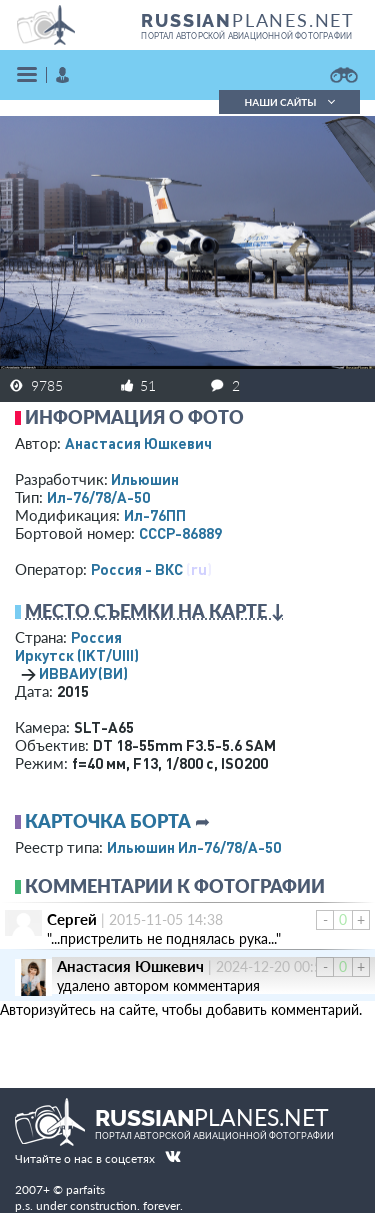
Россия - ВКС (137, 569)
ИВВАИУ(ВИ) (83, 673)
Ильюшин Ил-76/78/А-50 (194, 847)
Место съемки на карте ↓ (155, 611)
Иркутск (77, 655)
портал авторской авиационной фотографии (246, 36)
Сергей (72, 919)
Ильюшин (145, 479)
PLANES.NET (248, 20)
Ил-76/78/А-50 (98, 497)
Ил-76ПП (155, 515)
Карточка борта (108, 821)
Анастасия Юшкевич (138, 443)
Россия (96, 637)
